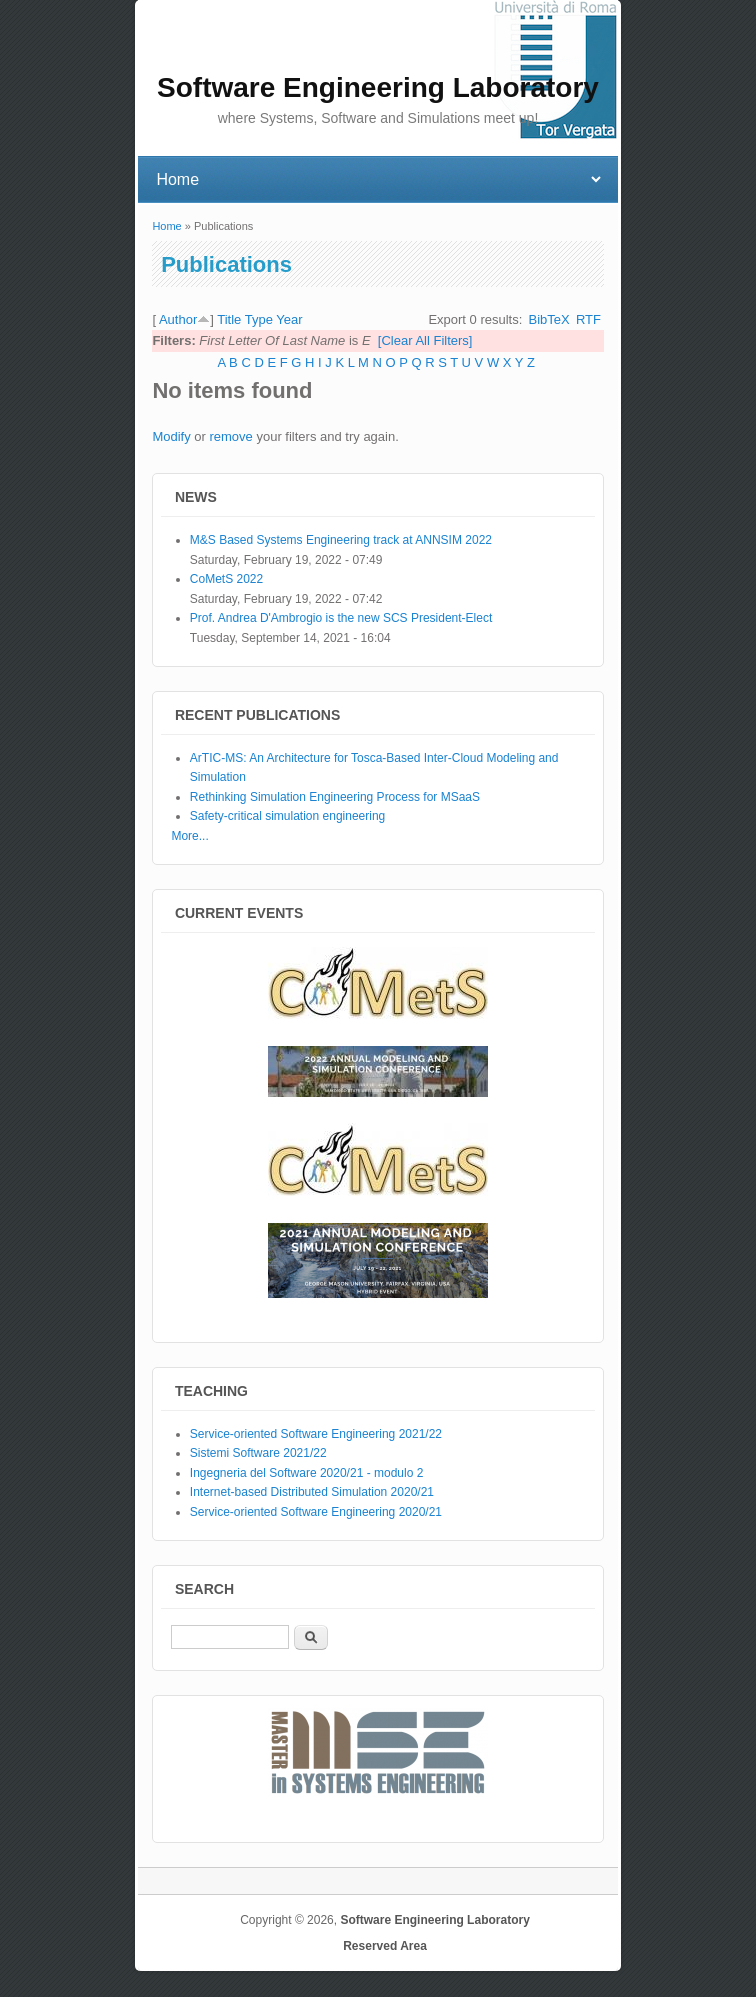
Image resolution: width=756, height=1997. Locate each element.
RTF (588, 319)
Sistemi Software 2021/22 (258, 1453)
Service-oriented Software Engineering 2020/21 (316, 1512)
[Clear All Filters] (425, 340)
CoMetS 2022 (226, 579)
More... (189, 836)
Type (259, 319)
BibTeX (549, 319)
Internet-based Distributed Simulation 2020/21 (312, 1492)
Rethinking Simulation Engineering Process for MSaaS (335, 797)
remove (230, 436)
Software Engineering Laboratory (434, 1920)
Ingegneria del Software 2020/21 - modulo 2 (307, 1473)
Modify (171, 436)
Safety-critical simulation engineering (287, 816)
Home (166, 226)
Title (229, 319)
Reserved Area (385, 1946)
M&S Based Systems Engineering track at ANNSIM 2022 (341, 540)
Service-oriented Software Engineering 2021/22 (316, 1434)
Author (178, 319)
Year (289, 319)
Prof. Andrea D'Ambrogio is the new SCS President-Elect (341, 618)
